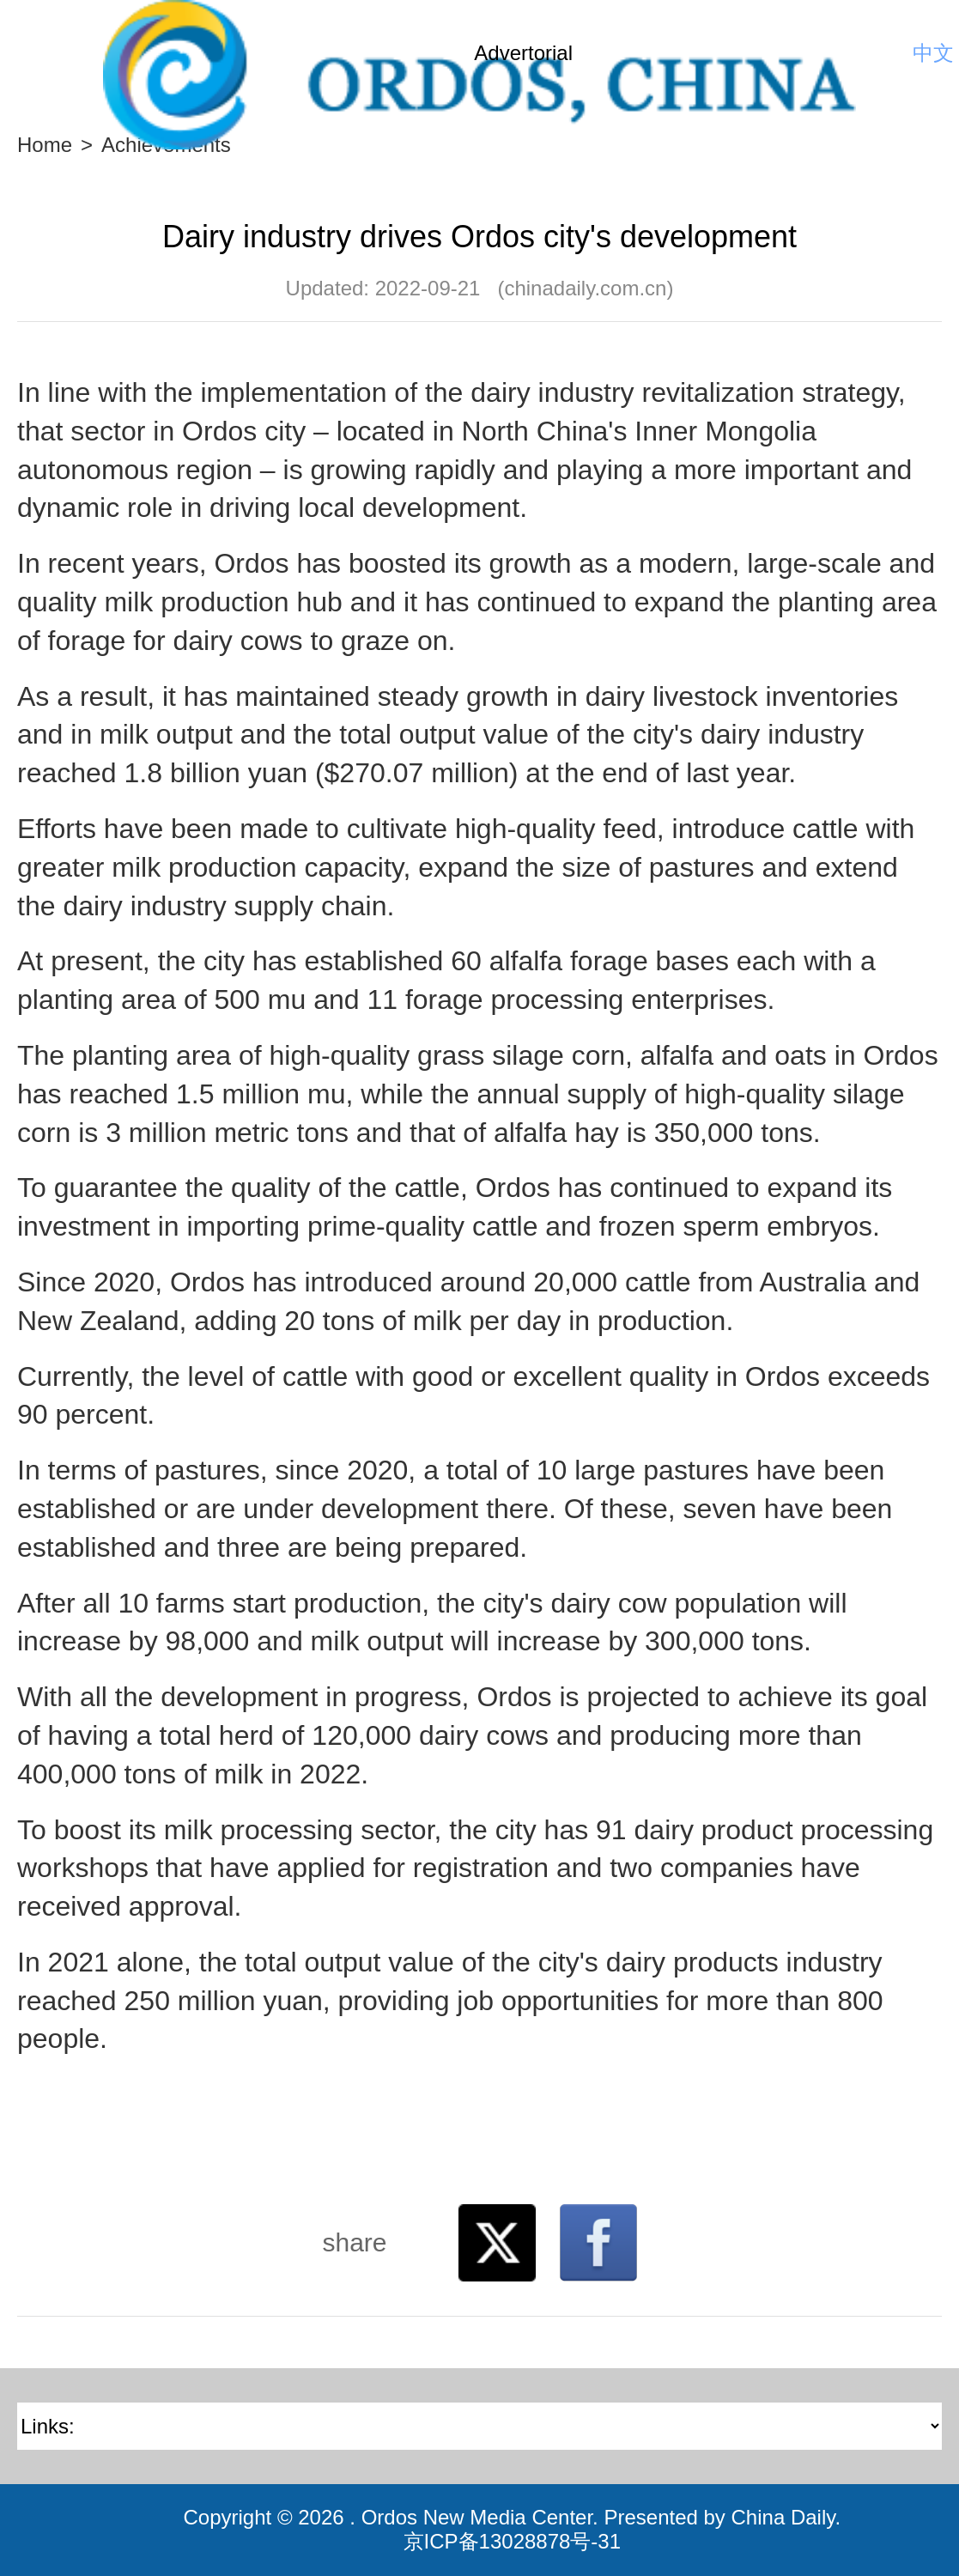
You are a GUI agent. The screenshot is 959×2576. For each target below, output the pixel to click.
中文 (933, 52)
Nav (43, 53)
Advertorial (523, 52)
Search (886, 53)
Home (44, 144)
